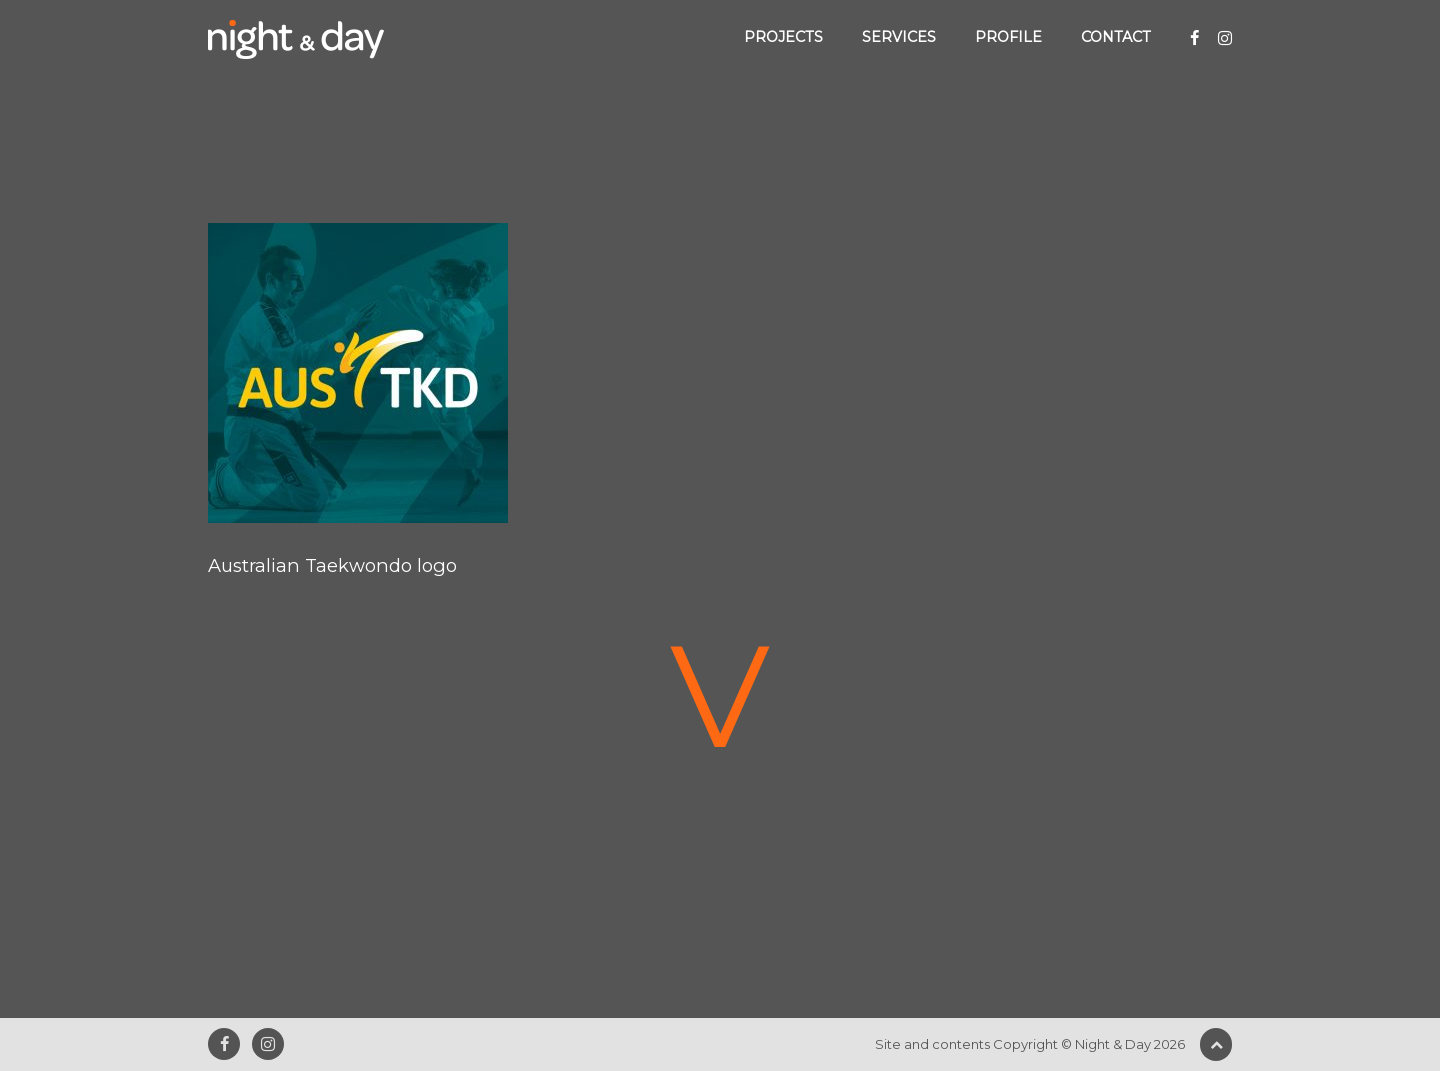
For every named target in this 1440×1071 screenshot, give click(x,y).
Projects (783, 37)
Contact (1116, 37)
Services (899, 37)
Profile (1008, 37)
